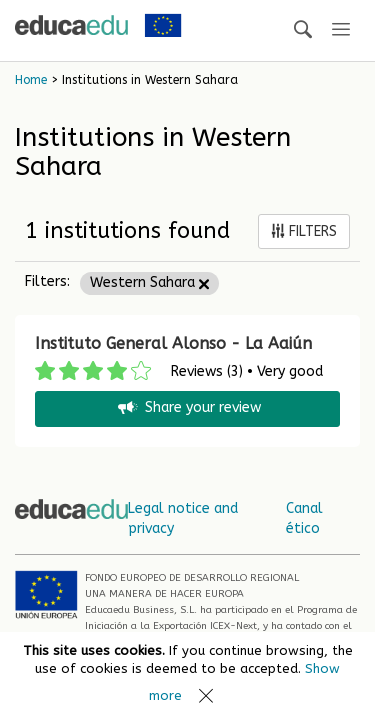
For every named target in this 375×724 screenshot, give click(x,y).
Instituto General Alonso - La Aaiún (173, 343)
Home (31, 80)
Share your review (188, 408)
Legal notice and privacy (183, 518)
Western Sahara (149, 282)
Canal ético (304, 518)
